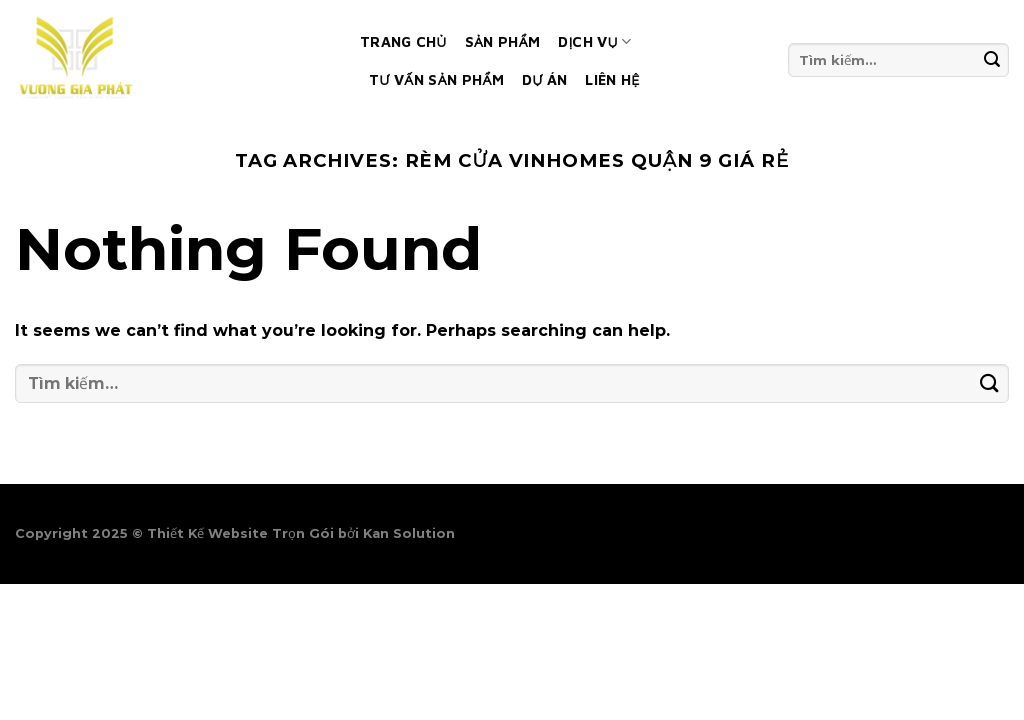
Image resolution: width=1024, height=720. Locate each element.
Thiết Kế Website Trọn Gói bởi (255, 533)
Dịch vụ (594, 41)
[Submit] (992, 59)
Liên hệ (612, 79)
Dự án (544, 79)
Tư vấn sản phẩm (436, 79)
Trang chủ (403, 41)
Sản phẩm (503, 41)
